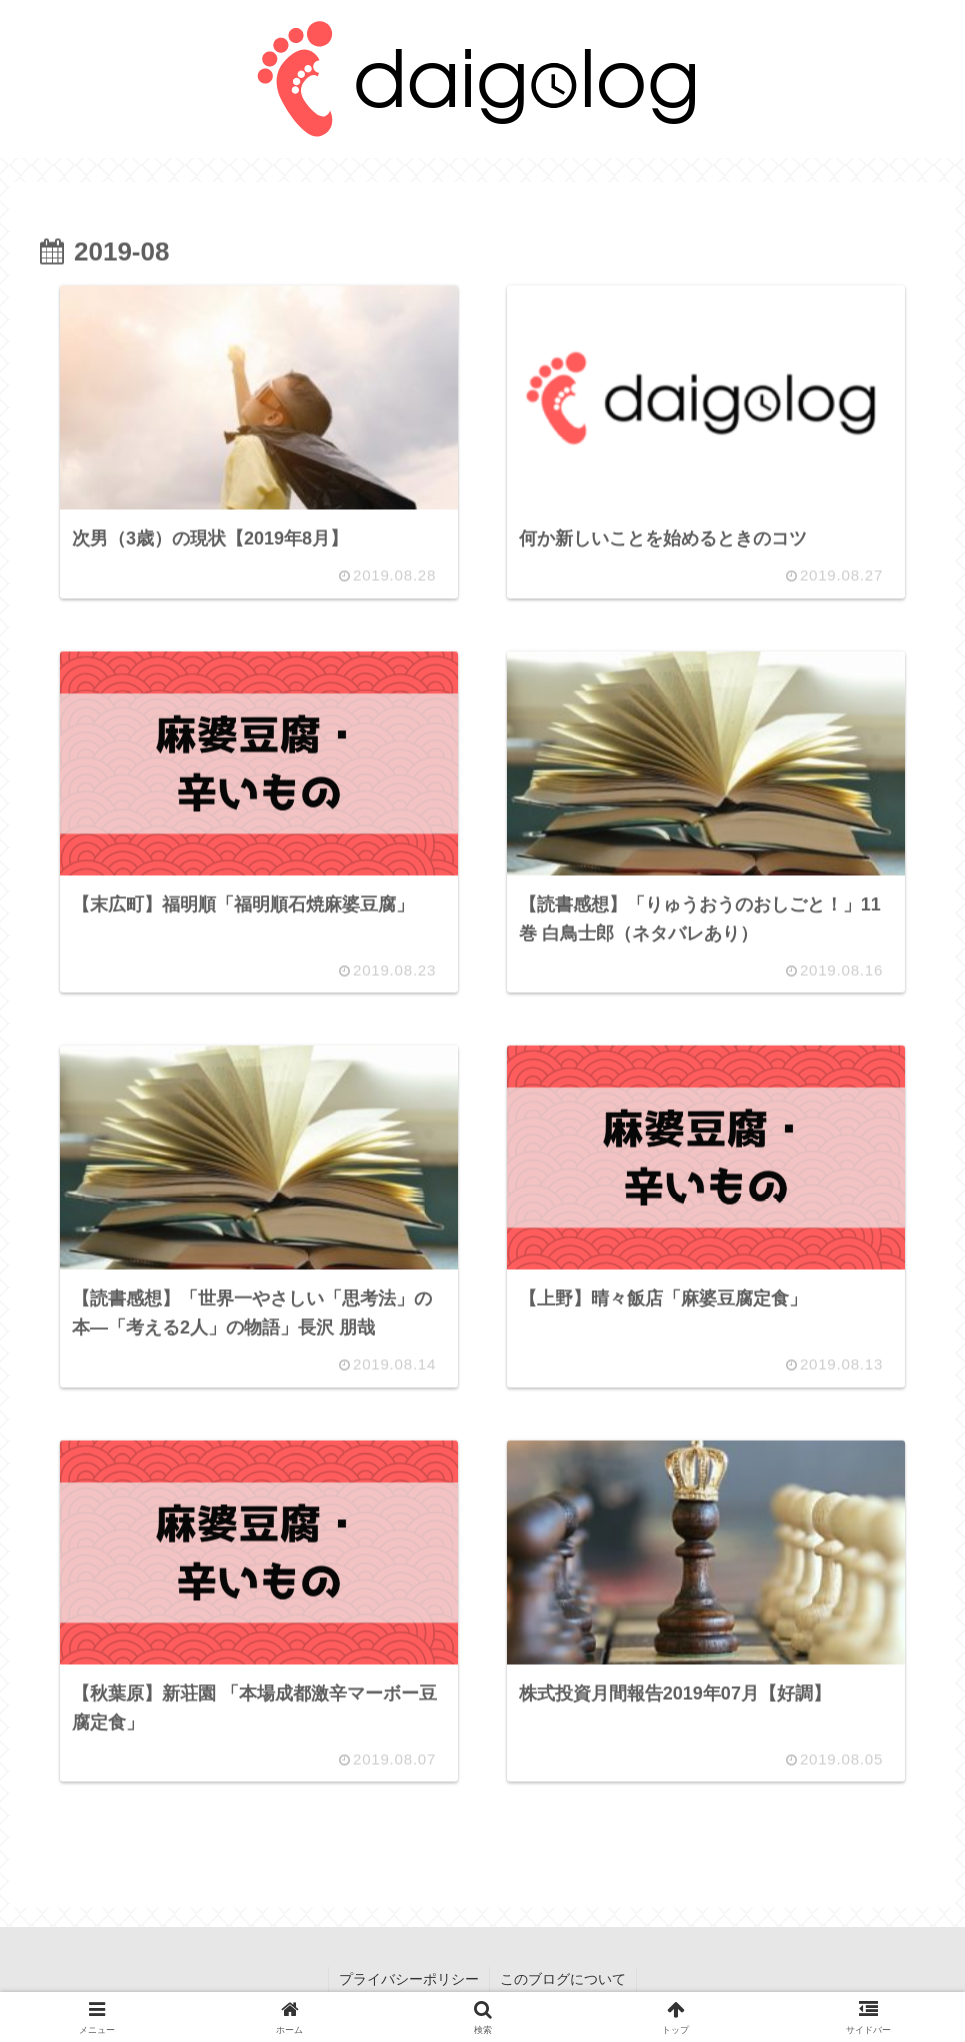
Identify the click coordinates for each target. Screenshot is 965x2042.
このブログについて (563, 1979)
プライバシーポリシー (409, 1979)
